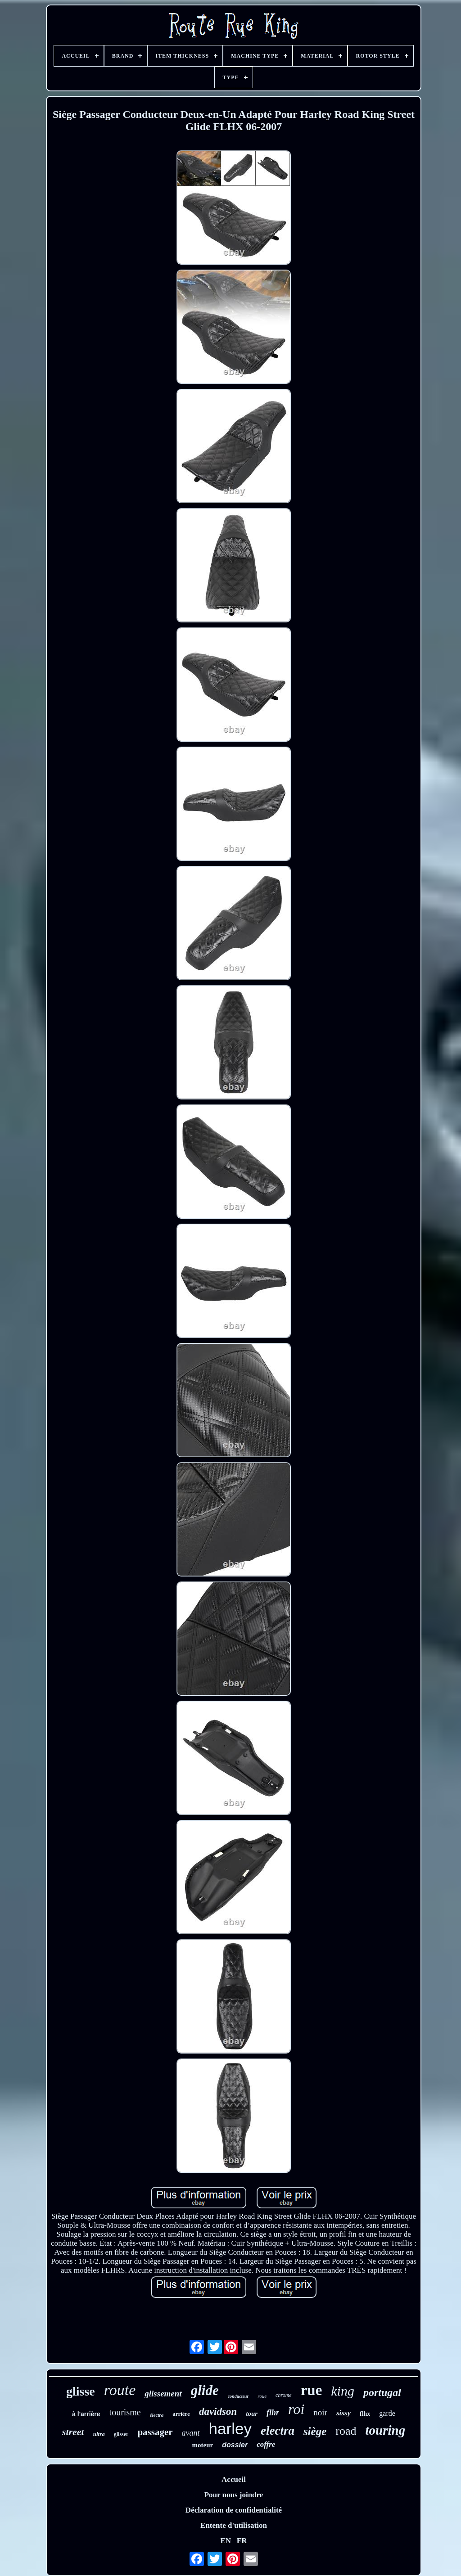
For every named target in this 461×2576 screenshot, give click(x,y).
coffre (266, 2444)
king (342, 2390)
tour (252, 2413)
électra (157, 2415)
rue (311, 2390)
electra (277, 2430)
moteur (202, 2445)
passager (154, 2432)
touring (385, 2430)
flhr (273, 2412)
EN (225, 2540)
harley (230, 2428)
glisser (121, 2434)
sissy (343, 2413)
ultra (99, 2434)
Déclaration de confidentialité (233, 2510)
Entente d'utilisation (233, 2525)
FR (242, 2540)
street (73, 2431)
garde (387, 2413)
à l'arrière (86, 2414)
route (120, 2390)
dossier (235, 2445)
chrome (284, 2395)
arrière (181, 2413)
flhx (365, 2413)
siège (314, 2431)
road (345, 2430)
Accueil (233, 2479)
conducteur (238, 2396)
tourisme (125, 2412)
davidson (218, 2411)
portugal (382, 2392)
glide (205, 2390)
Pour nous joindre (233, 2494)
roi (296, 2409)
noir (320, 2412)
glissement (163, 2393)
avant (191, 2432)
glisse (80, 2391)
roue (262, 2396)
